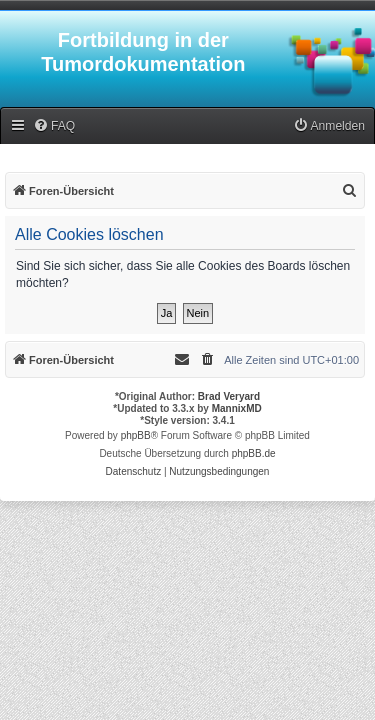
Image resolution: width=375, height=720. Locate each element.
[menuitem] (54, 126)
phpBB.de (254, 453)
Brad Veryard (229, 396)
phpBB (136, 435)
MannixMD (237, 408)
